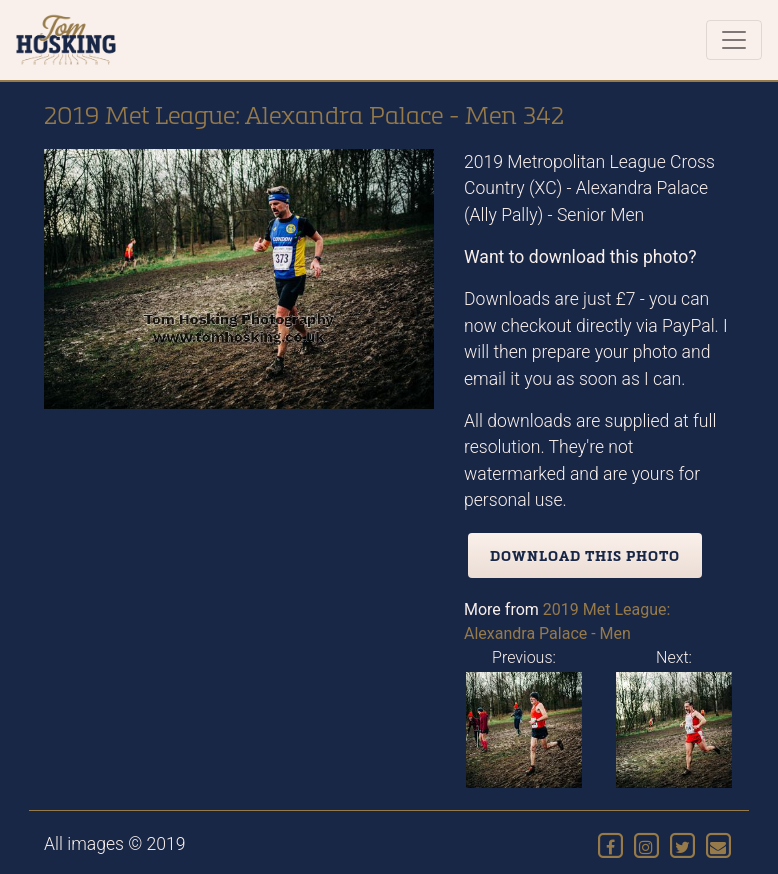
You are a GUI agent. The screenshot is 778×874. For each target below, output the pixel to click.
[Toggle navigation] (734, 40)
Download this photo (585, 555)
